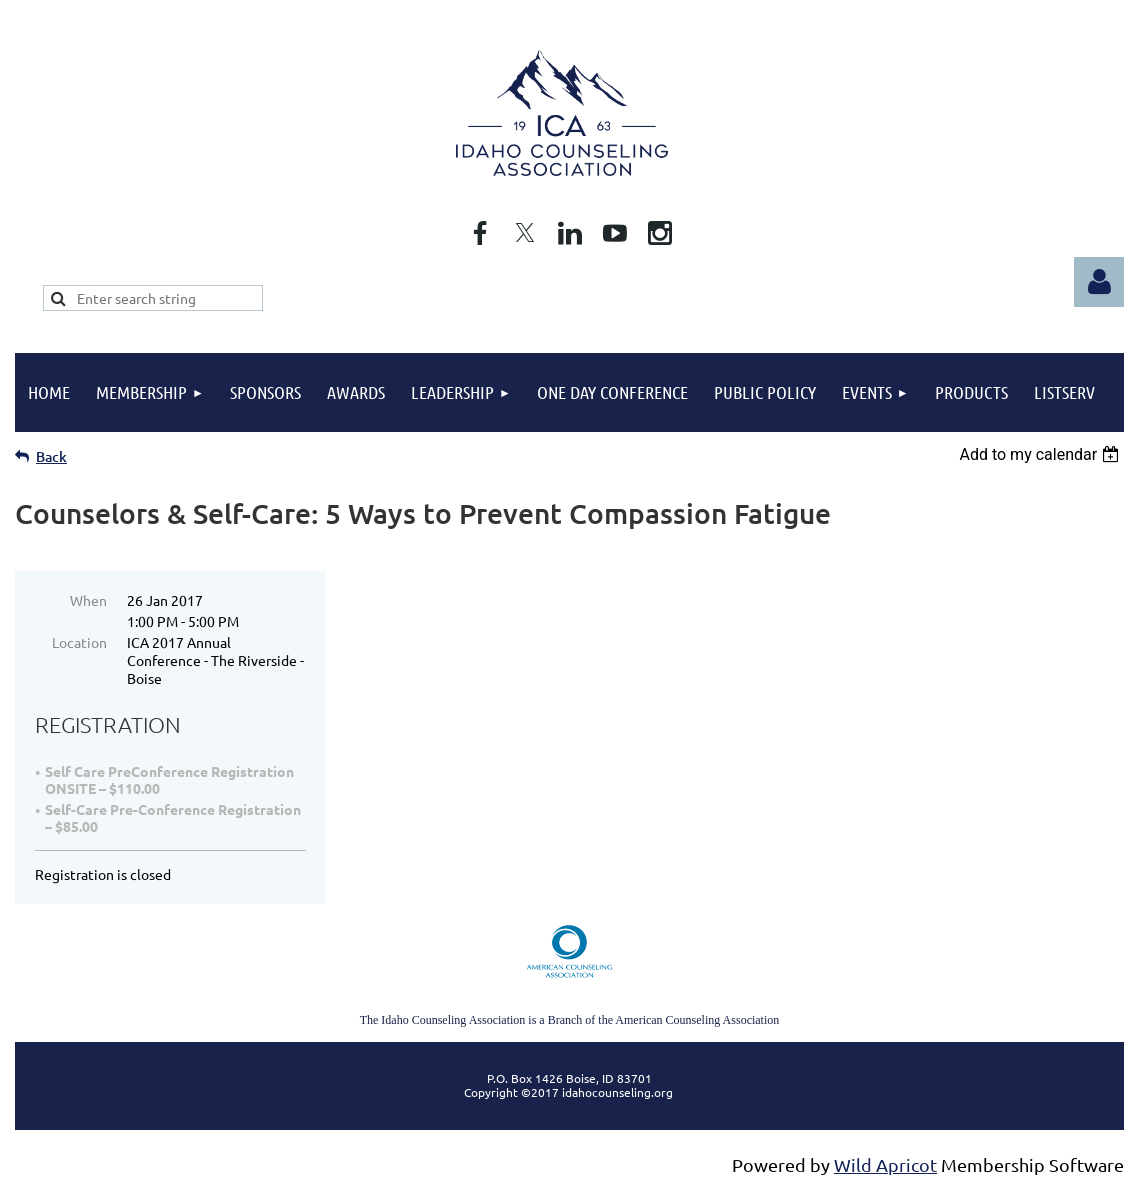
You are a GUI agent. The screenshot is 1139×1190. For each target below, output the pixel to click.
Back (51, 456)
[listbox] (1041, 454)
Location (79, 642)
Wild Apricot (885, 1164)
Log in (1099, 282)
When (88, 600)
